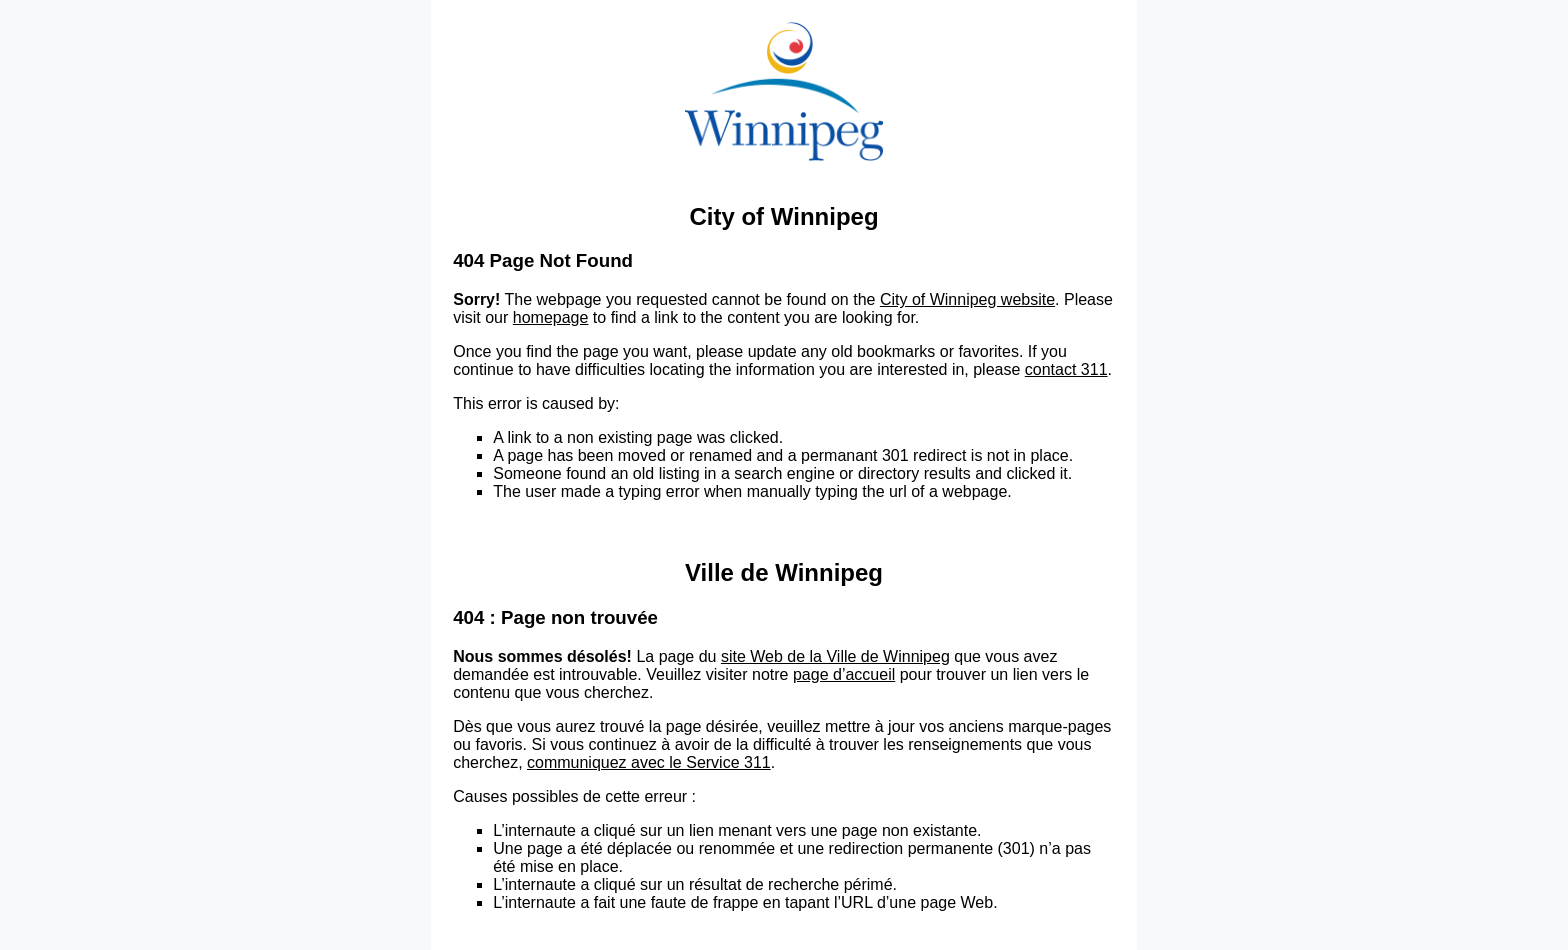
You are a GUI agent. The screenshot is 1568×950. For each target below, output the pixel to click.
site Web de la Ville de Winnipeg (835, 656)
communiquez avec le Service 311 (649, 762)
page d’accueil (844, 674)
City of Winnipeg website (967, 299)
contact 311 (1066, 369)
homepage (551, 317)
